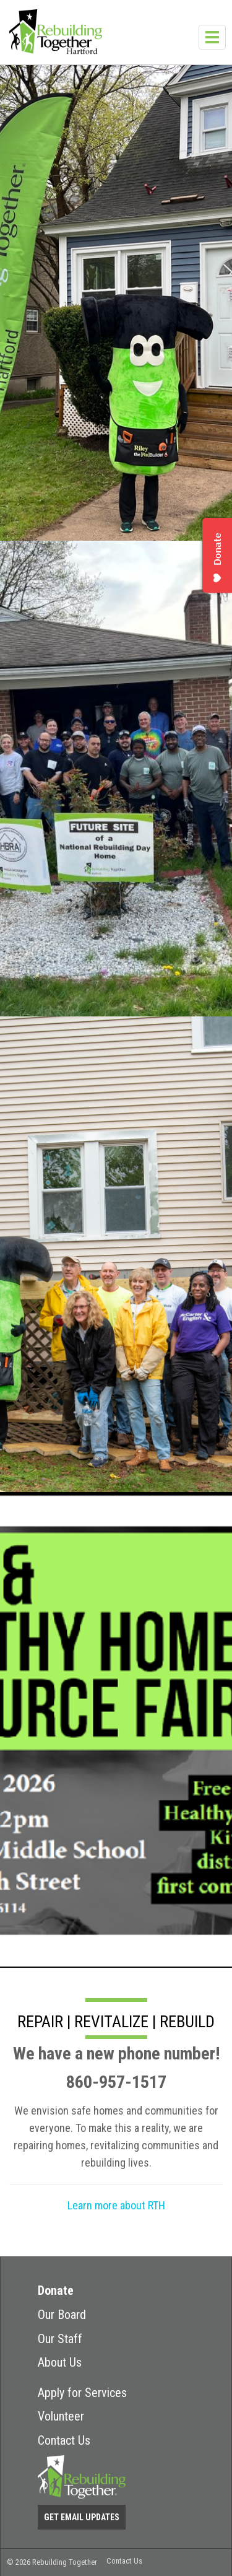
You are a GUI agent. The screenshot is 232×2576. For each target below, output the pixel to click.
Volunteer (61, 2416)
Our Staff (60, 2338)
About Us (60, 2362)
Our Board (62, 2314)
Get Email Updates (81, 2517)
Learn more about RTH (116, 2205)
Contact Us (64, 2440)
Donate (56, 2290)
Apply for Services (82, 2392)
